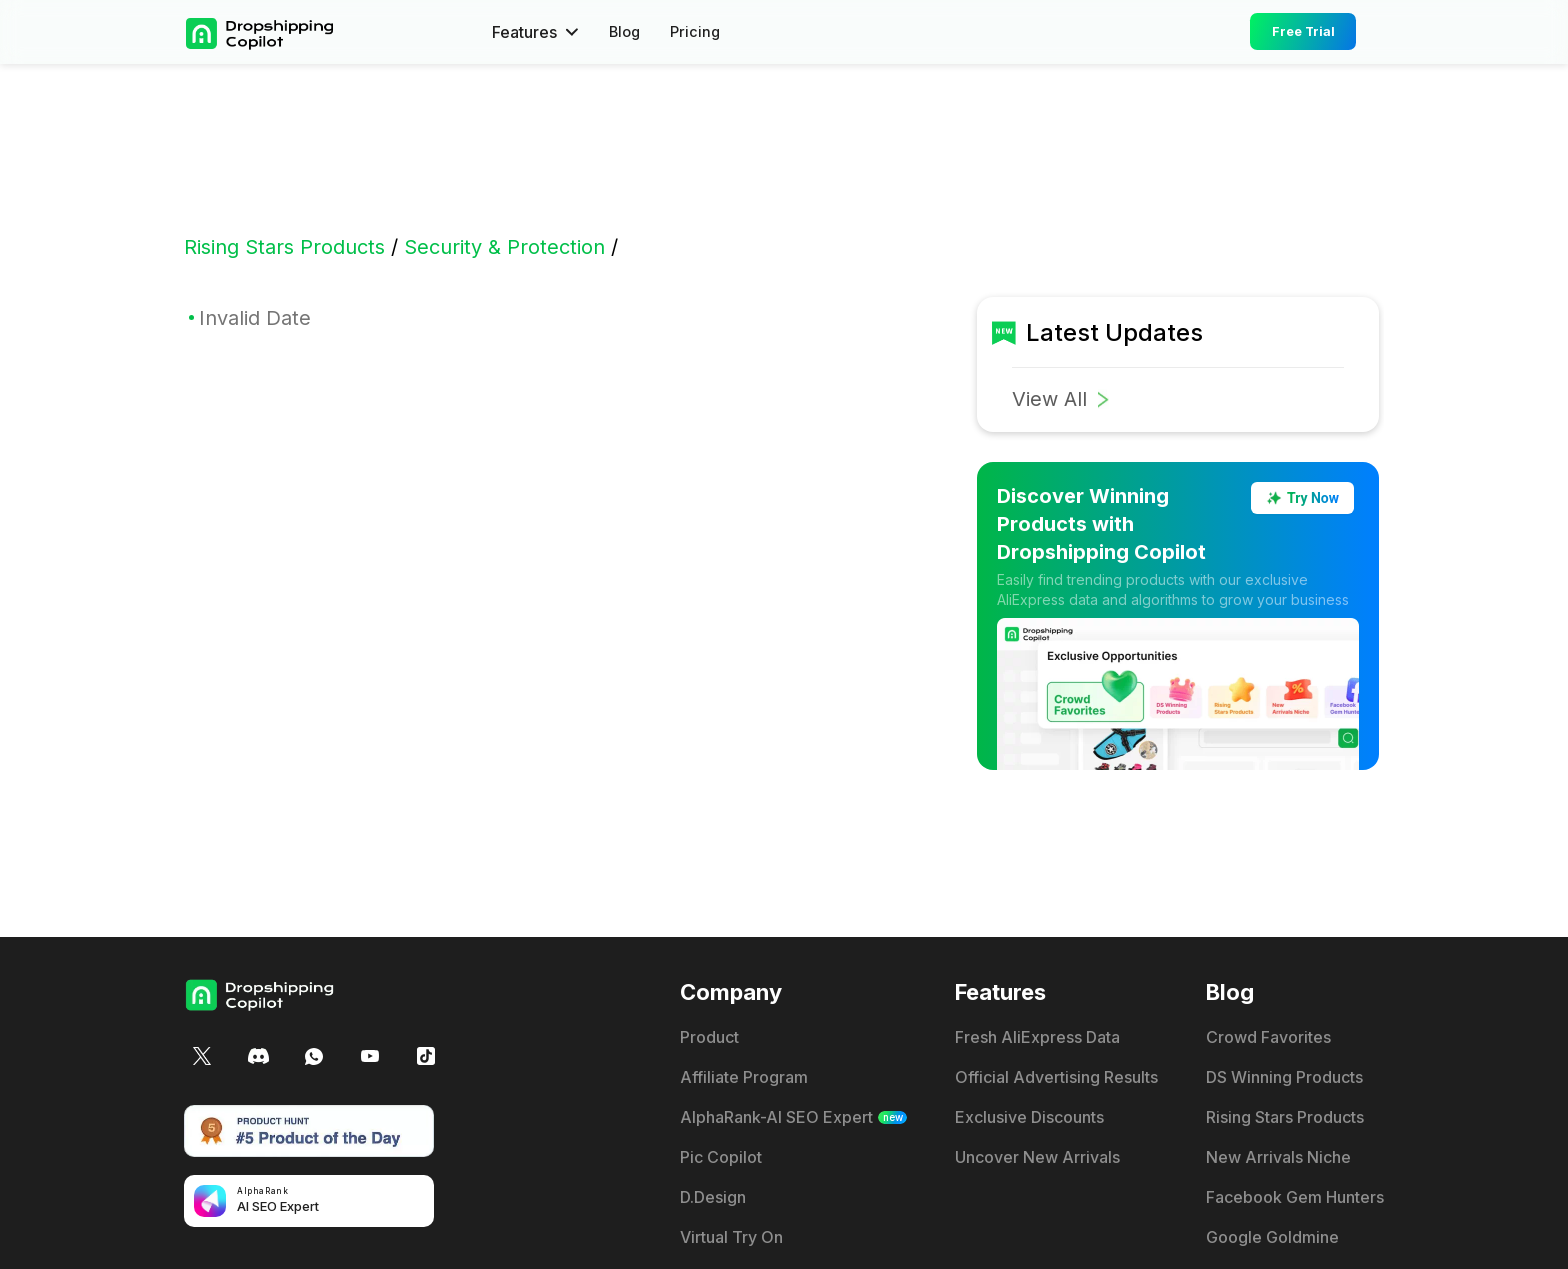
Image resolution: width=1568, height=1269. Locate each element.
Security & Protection (504, 247)
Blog (626, 32)
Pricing (700, 32)
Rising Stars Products (284, 247)
